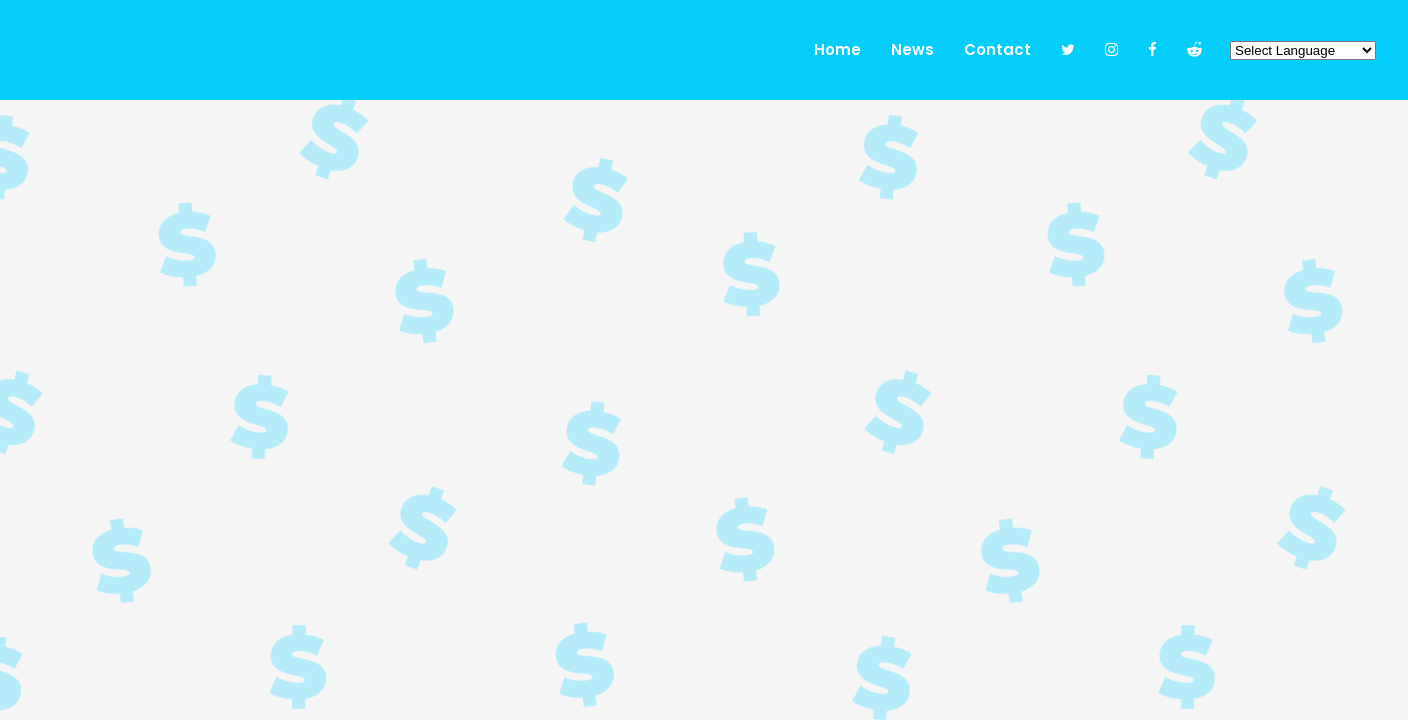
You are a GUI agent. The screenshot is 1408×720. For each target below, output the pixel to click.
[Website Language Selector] (1303, 50)
